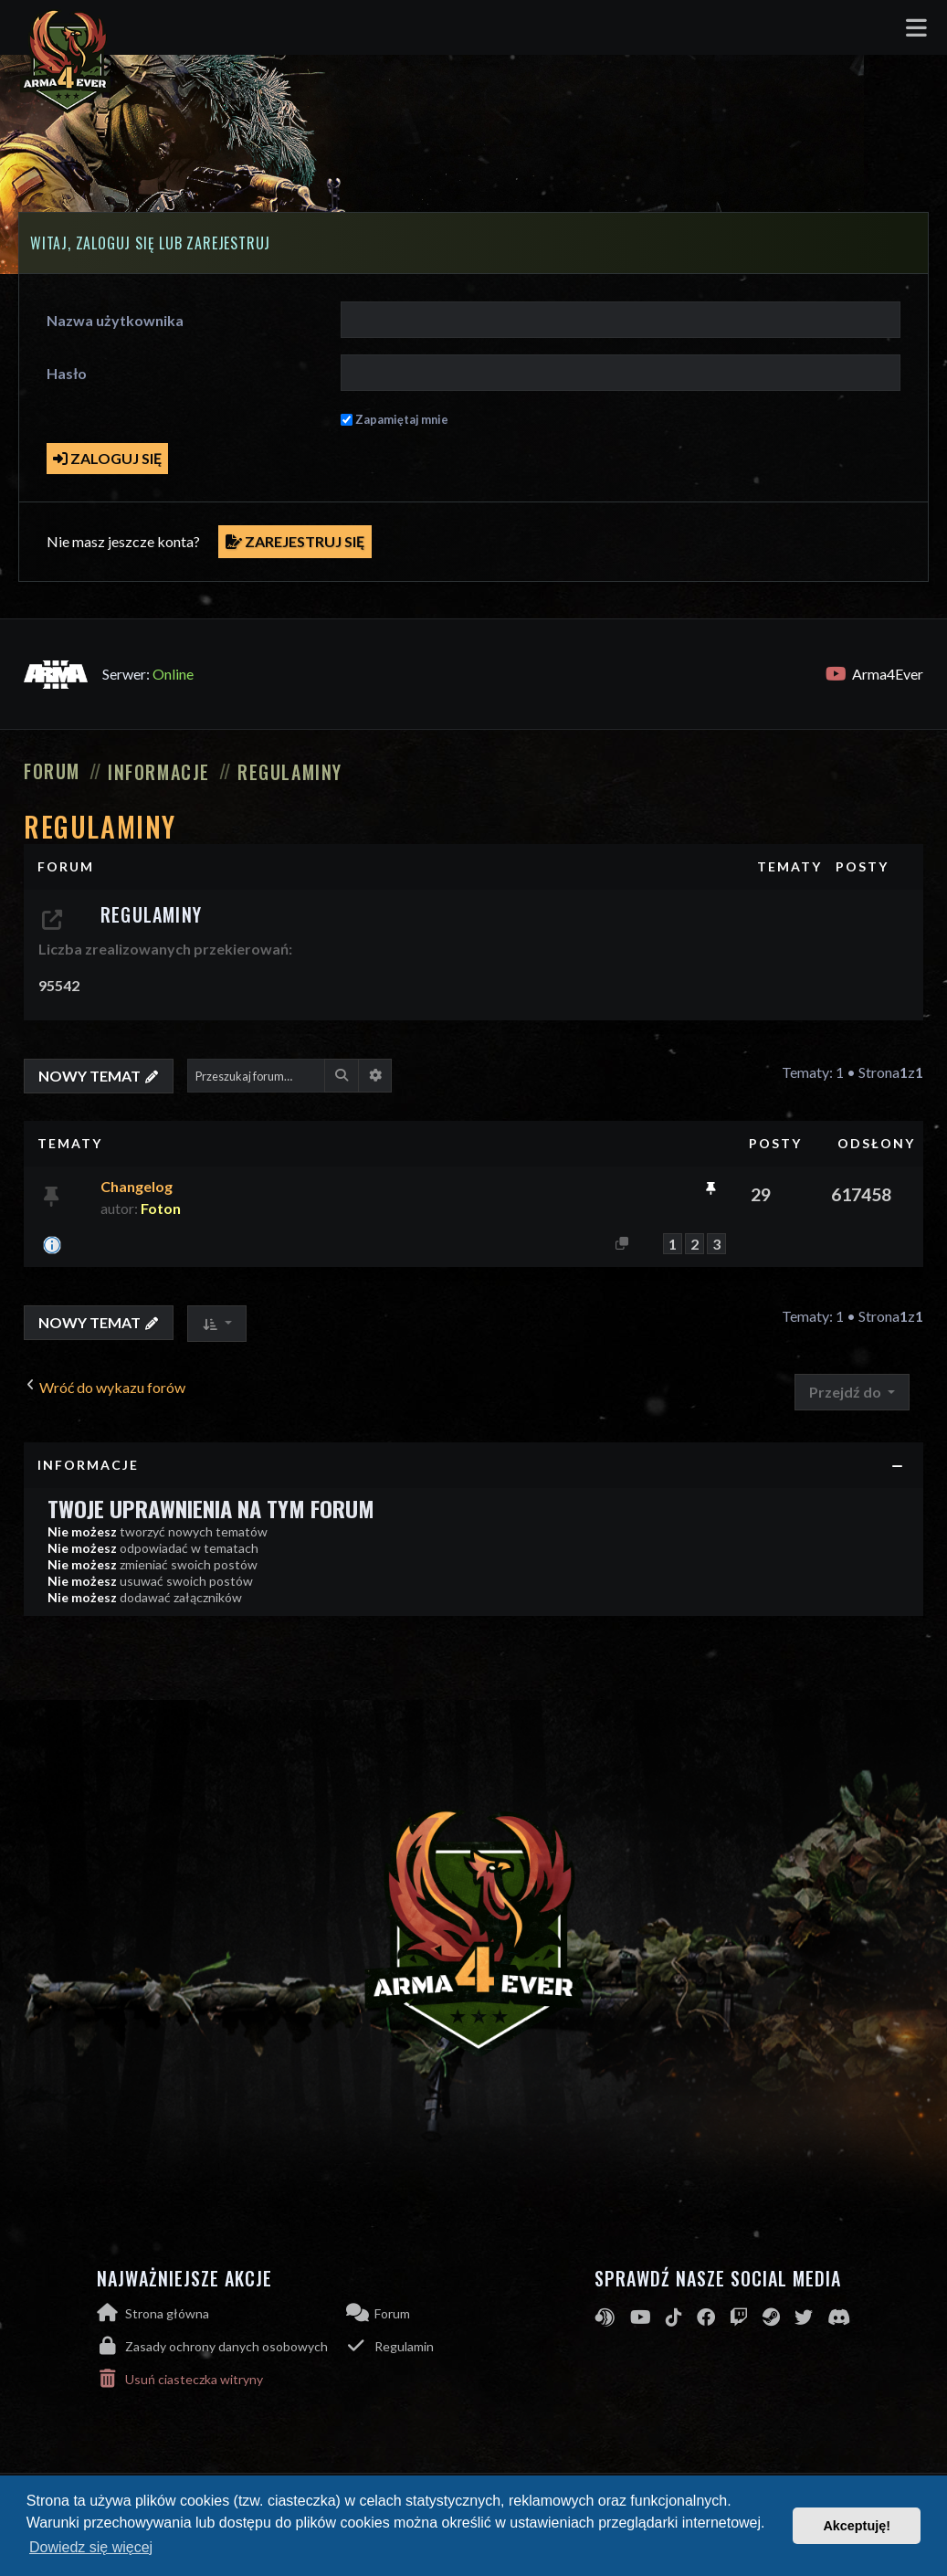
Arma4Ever (874, 674)
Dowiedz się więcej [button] (91, 2547)
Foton (161, 1208)
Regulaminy (100, 826)
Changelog (136, 1186)
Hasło (67, 373)
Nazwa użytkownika (115, 320)
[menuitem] (221, 2346)
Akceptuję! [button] (856, 2525)
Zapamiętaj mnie (401, 419)
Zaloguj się (107, 458)
